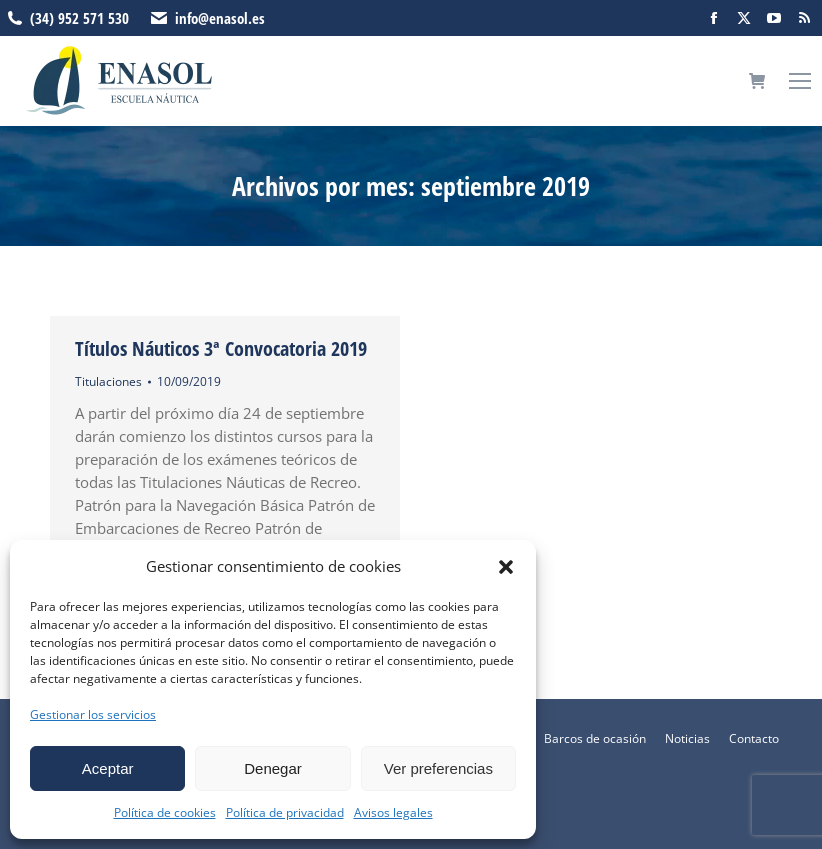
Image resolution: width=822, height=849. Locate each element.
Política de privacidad (285, 812)
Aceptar (108, 768)
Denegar (273, 768)
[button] (506, 567)
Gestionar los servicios (93, 714)
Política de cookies (165, 812)
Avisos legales (393, 812)
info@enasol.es (220, 18)
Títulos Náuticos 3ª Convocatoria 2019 (221, 348)
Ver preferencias (438, 768)
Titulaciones (108, 381)
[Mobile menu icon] (800, 81)
